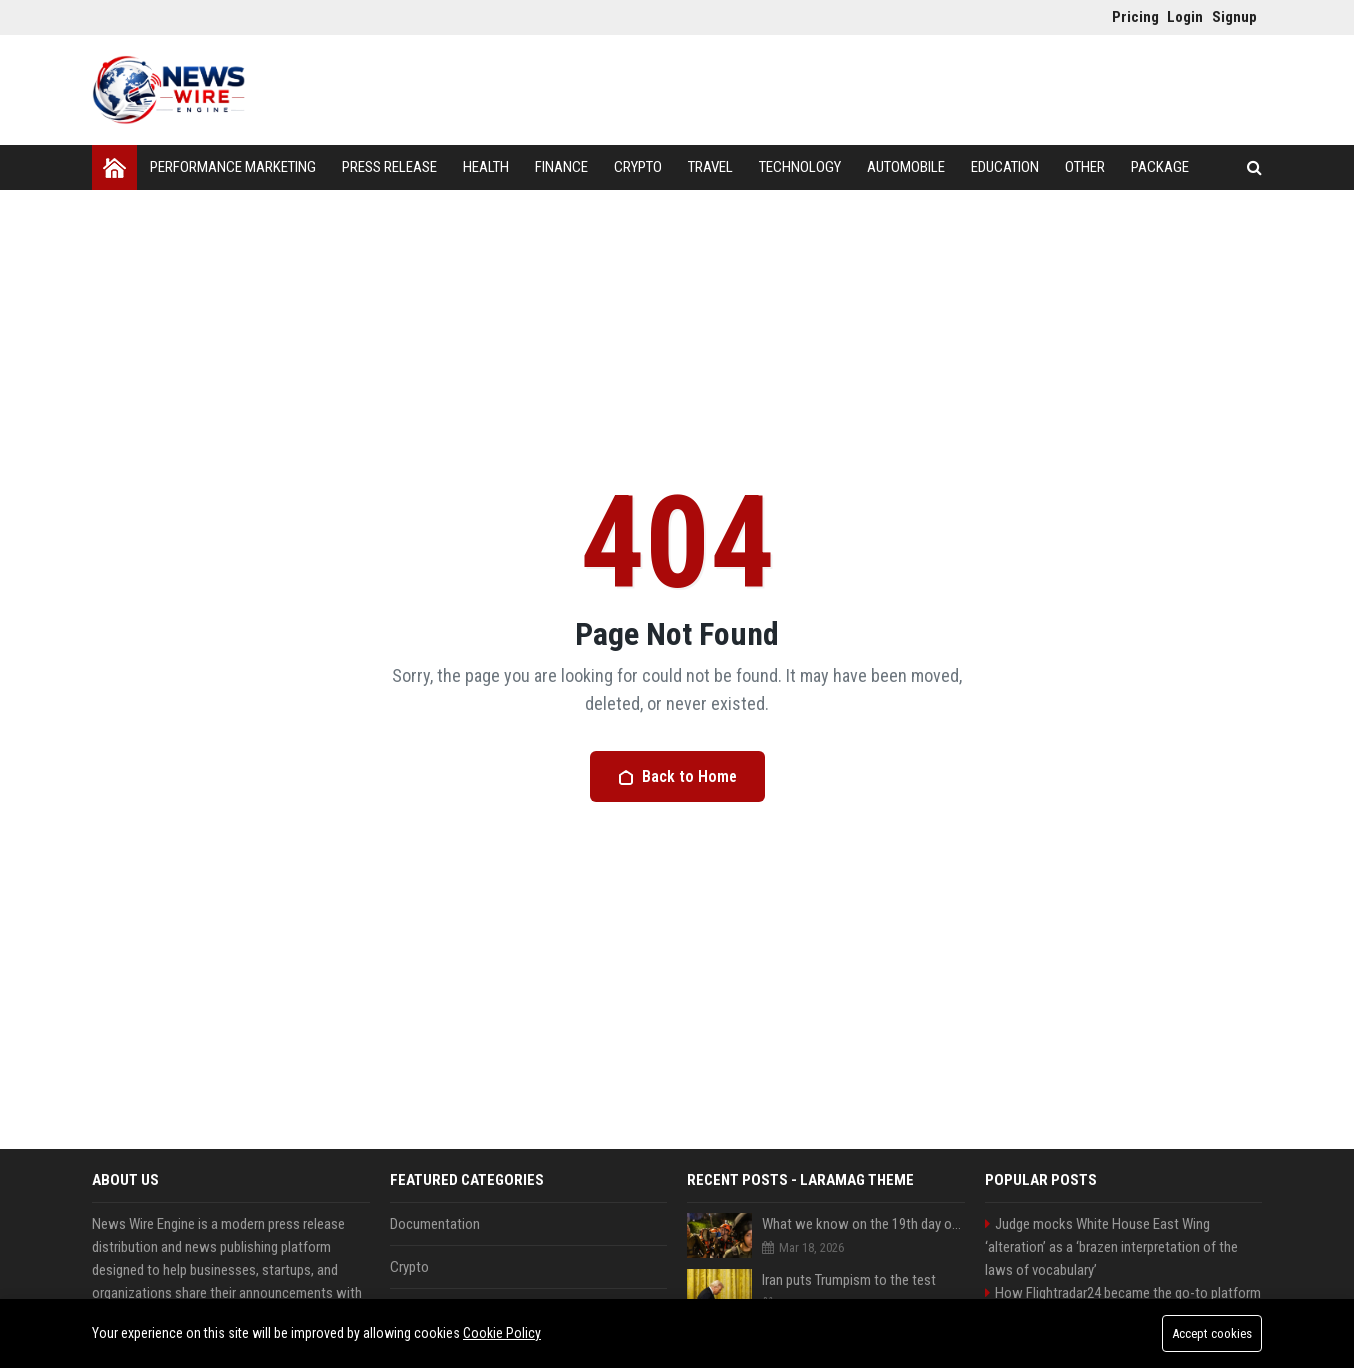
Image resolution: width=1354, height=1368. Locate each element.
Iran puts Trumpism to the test (849, 1280)
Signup (1229, 17)
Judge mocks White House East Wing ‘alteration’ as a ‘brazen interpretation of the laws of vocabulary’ (1111, 1247)
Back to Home (677, 776)
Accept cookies (1212, 1333)
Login (1184, 17)
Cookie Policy (502, 1333)
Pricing (1129, 17)
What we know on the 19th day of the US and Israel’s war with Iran (863, 1224)
